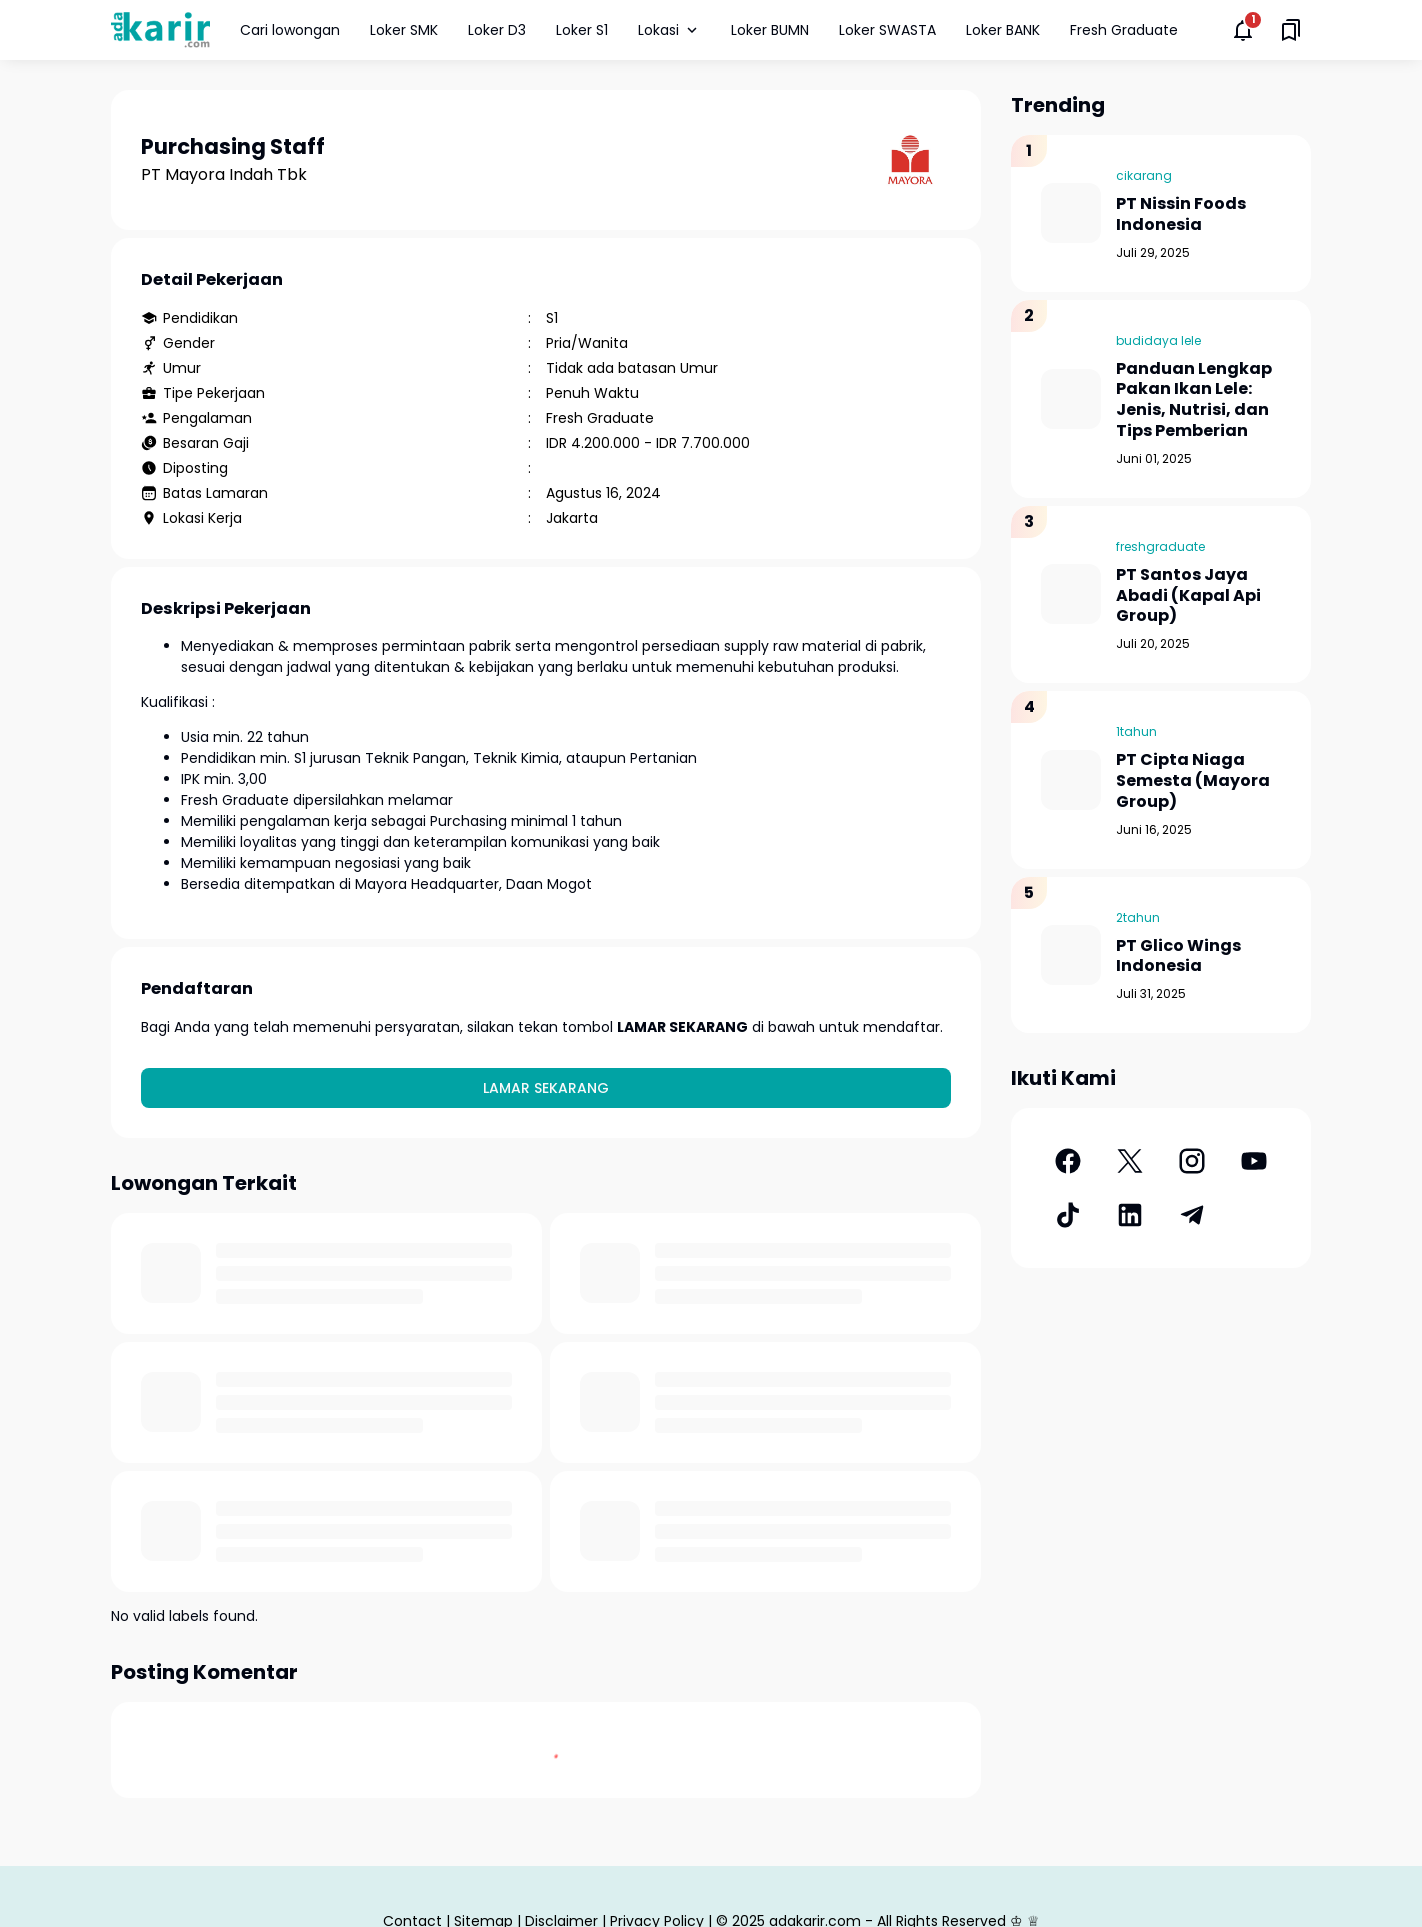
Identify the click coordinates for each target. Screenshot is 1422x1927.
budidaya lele (1158, 340)
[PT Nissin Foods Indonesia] (1071, 213)
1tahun (1136, 731)
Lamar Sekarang (546, 1088)
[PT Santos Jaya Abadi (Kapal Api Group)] (1071, 594)
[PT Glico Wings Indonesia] (1071, 955)
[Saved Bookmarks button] (1291, 30)
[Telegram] (1192, 1215)
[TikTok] (1068, 1215)
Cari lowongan (290, 30)
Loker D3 (497, 30)
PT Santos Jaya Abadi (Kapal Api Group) (1188, 596)
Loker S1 (582, 30)
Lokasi (669, 30)
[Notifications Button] (1243, 30)
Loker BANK (1003, 30)
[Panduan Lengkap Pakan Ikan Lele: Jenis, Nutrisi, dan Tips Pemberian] (1071, 399)
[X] (1130, 1161)
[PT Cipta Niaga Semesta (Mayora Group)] (1071, 780)
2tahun (1138, 917)
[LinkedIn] (1130, 1215)
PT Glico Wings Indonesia (1178, 957)
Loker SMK (404, 30)
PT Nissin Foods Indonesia (1181, 215)
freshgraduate (1160, 546)
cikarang (1144, 175)
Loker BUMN (770, 30)
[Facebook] (1068, 1161)
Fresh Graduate (1124, 30)
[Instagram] (1192, 1161)
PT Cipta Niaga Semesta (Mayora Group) (1193, 781)
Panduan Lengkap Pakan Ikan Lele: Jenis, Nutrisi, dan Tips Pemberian (1194, 400)
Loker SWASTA (887, 30)
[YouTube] (1254, 1161)
